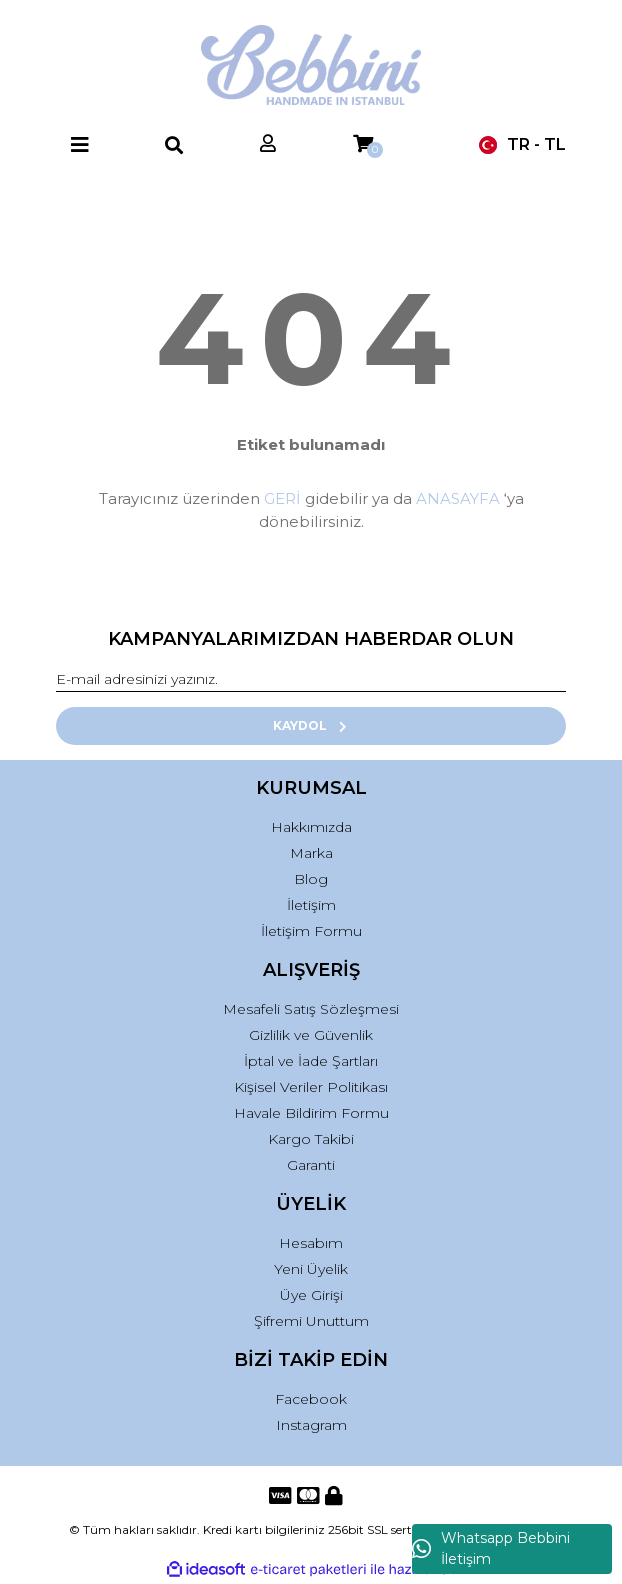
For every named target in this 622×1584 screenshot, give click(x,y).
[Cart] (363, 144)
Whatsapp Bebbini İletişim (491, 1548)
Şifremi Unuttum (311, 1321)
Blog (311, 879)
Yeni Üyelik (311, 1269)
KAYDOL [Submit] (311, 725)
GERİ (282, 498)
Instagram (311, 1425)
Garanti (311, 1165)
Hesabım (311, 1243)
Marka (311, 853)
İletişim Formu (311, 931)
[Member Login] (268, 144)
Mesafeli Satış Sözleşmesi (311, 1009)
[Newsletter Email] (311, 680)
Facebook (311, 1399)
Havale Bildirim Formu (311, 1113)
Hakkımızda (311, 827)
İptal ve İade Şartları (311, 1061)
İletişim (311, 905)
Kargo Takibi (311, 1139)
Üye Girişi (311, 1295)
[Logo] (311, 65)
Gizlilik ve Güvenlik (311, 1035)
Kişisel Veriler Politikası (311, 1087)
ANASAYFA (458, 498)
